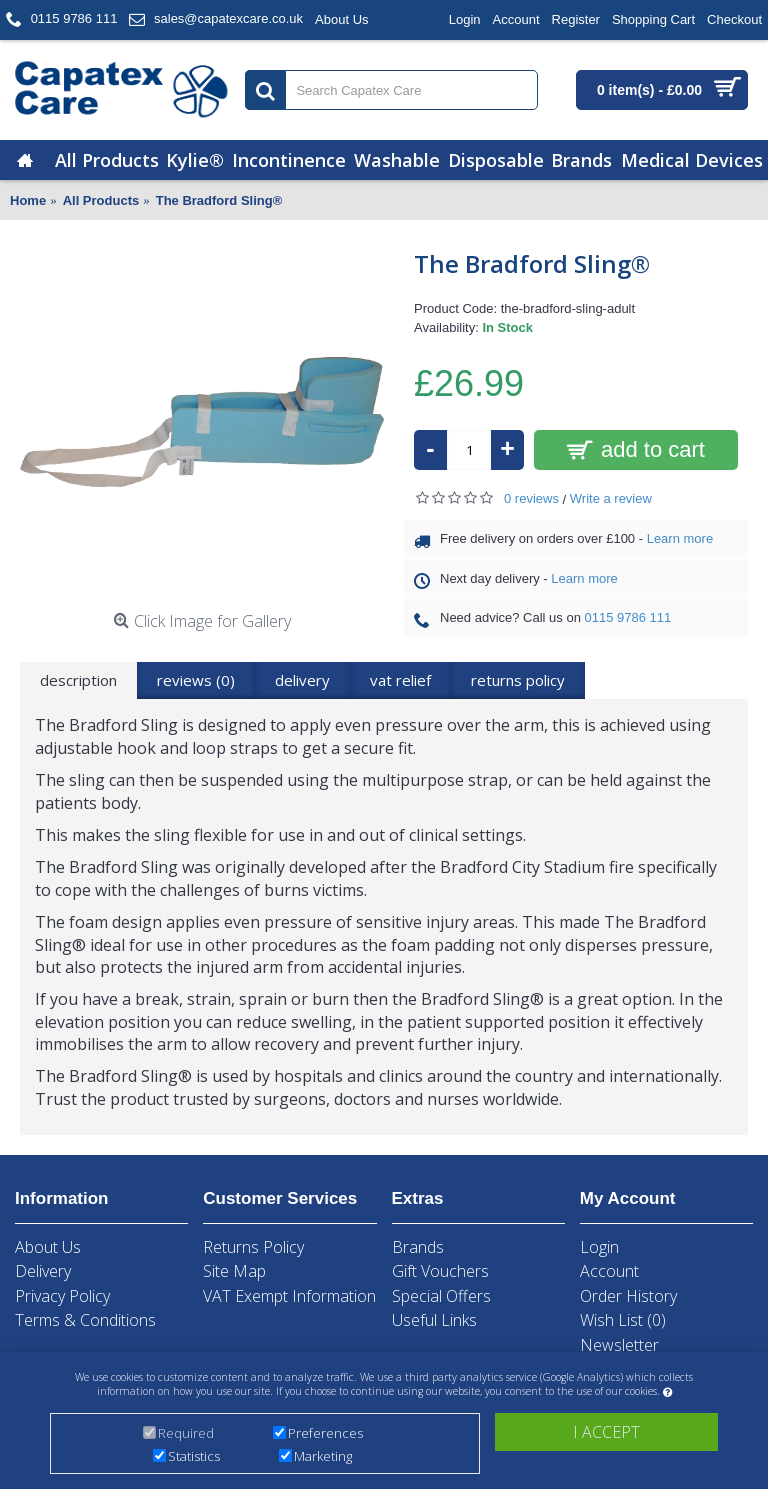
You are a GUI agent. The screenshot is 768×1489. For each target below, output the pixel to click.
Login (599, 1247)
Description (78, 680)
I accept (606, 1433)
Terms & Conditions (85, 1320)
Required (186, 1434)
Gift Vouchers (440, 1271)
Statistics (194, 1457)
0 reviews (531, 498)
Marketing (323, 1457)
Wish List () (623, 1320)
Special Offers (441, 1296)
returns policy (518, 680)
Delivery (302, 680)
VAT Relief (400, 680)
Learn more (680, 538)
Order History (628, 1296)
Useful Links (434, 1320)
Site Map (234, 1271)
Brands (418, 1247)
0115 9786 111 (628, 617)
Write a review (611, 498)
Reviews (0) (196, 680)
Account (609, 1271)
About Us (48, 1247)
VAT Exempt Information (289, 1296)
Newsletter (619, 1345)
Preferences (325, 1434)
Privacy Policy (62, 1296)
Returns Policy (253, 1247)
